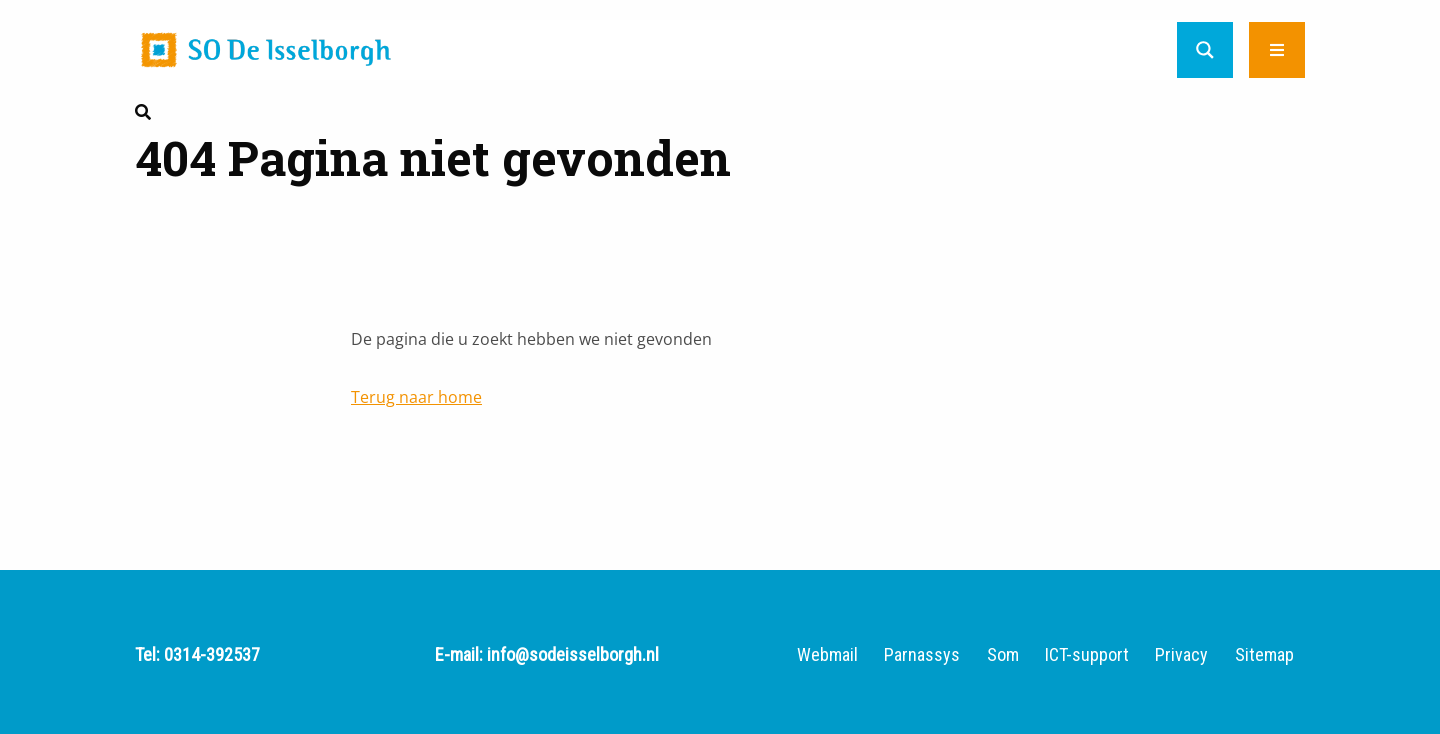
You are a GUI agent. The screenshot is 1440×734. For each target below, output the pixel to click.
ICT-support (1087, 655)
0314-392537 (212, 654)
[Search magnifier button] (1205, 50)
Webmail (827, 655)
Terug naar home (416, 397)
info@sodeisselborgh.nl (573, 654)
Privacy (1181, 655)
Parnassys (922, 655)
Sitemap (1264, 655)
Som (1003, 655)
